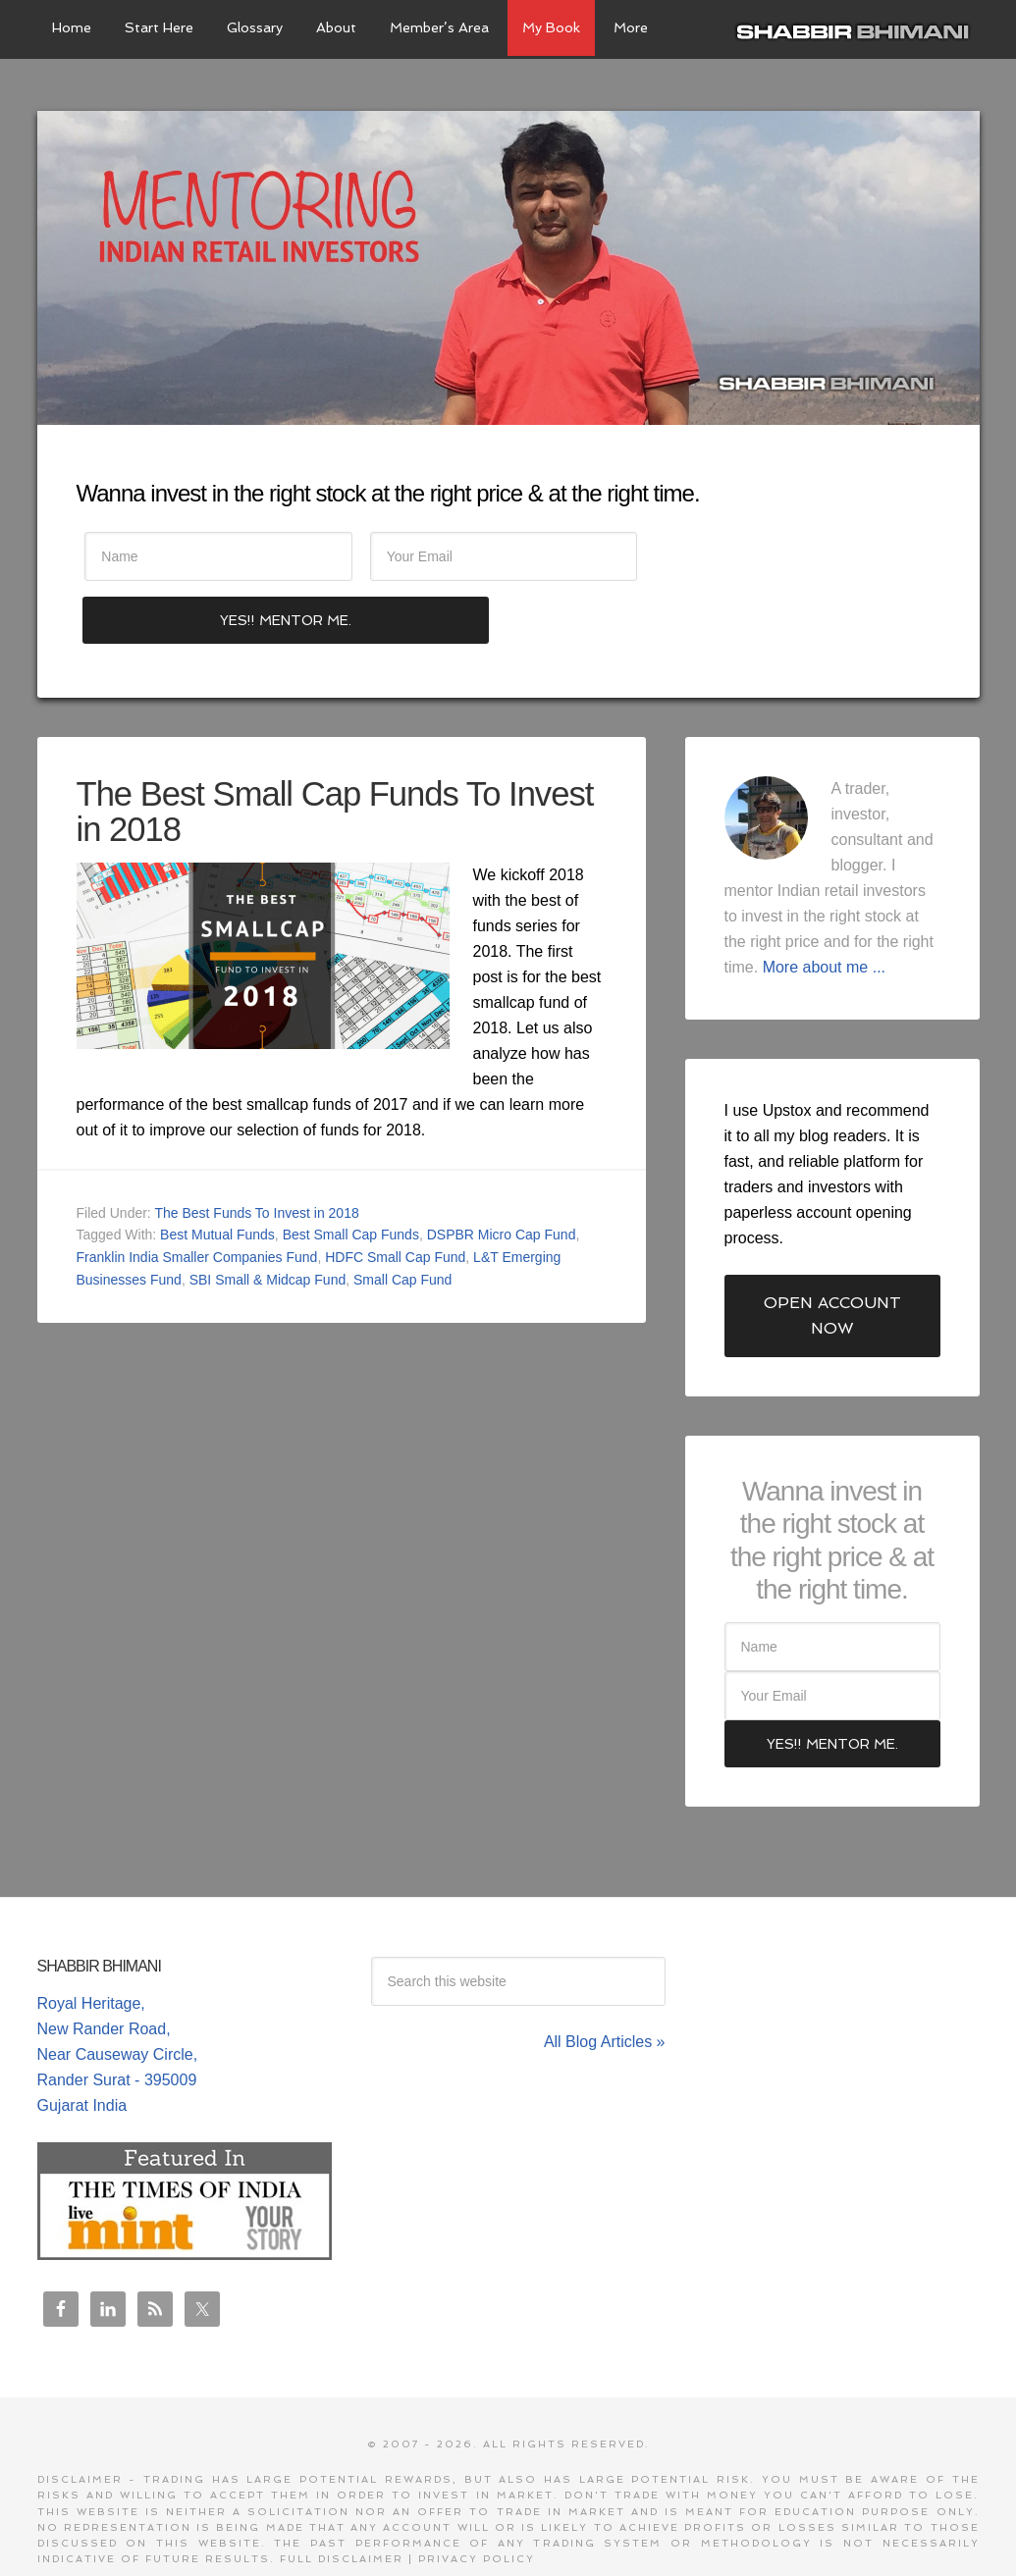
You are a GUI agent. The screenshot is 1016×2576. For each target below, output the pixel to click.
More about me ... (824, 906)
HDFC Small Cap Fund (395, 1197)
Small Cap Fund (402, 1219)
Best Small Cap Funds (351, 1175)
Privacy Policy (476, 2499)
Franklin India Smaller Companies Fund (197, 1197)
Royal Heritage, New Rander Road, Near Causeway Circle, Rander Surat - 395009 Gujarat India (117, 1993)
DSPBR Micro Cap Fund (501, 1175)
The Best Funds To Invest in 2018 (256, 1152)
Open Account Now (832, 1255)
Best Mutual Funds (217, 1175)
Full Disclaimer (341, 2499)
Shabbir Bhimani (857, 29)
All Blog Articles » (605, 1980)
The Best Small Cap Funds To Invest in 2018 (298, 750)
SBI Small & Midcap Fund (268, 1219)
